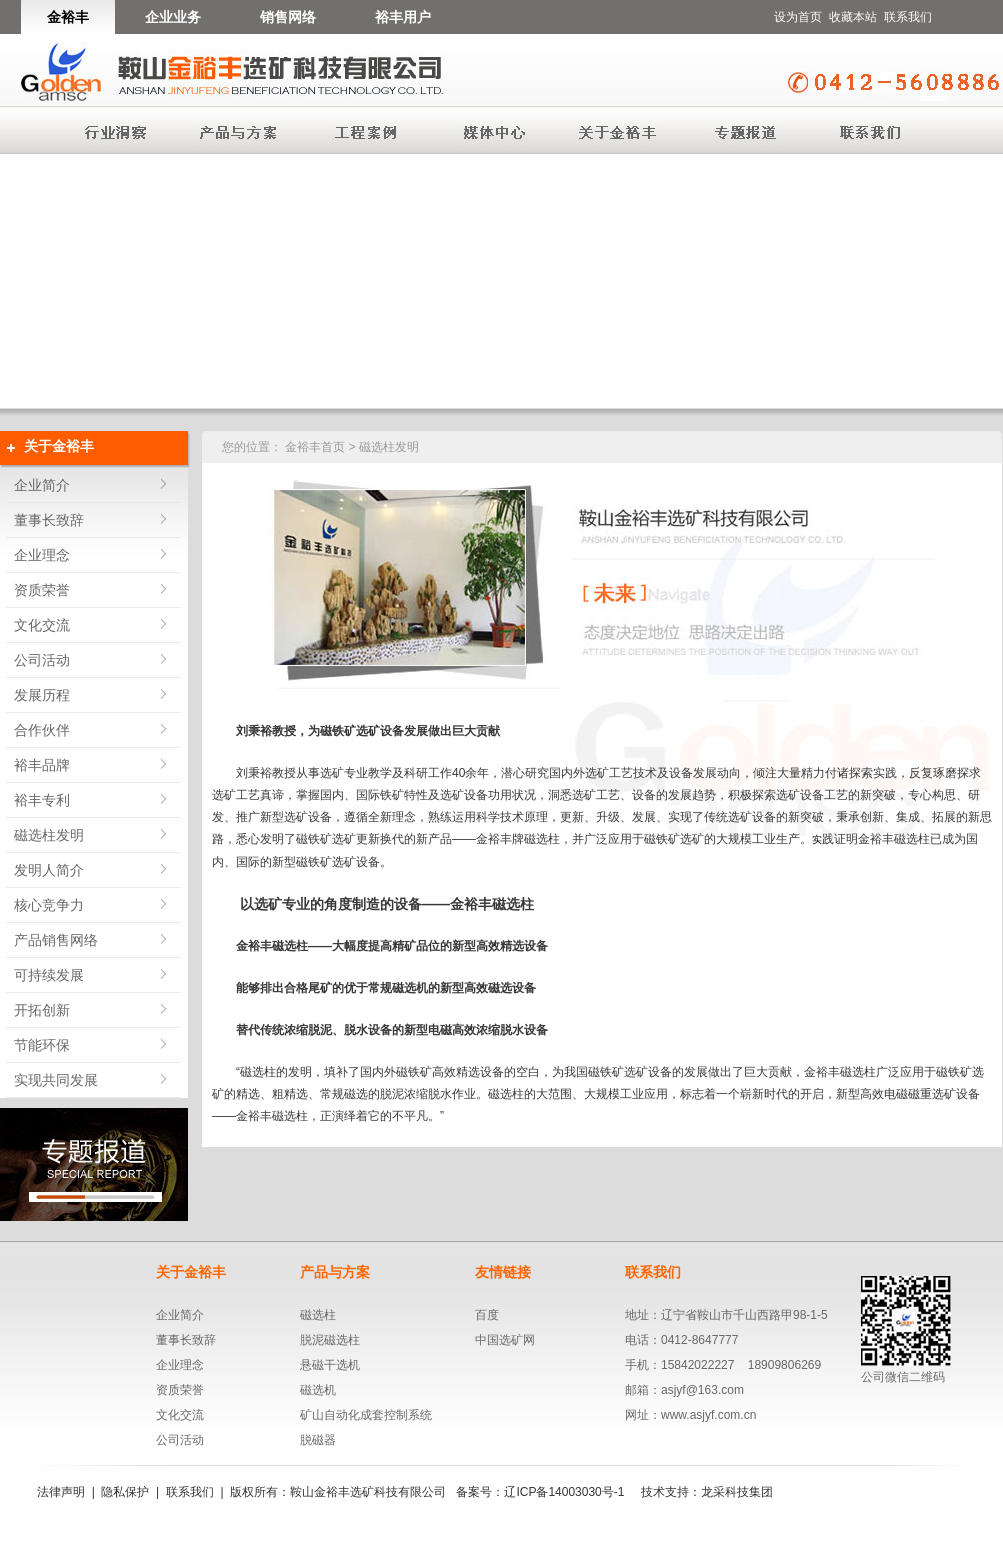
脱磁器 (318, 1440)
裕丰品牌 (42, 765)
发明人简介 (49, 870)
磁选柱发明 (49, 835)
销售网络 (288, 17)
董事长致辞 (49, 520)
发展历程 (42, 695)
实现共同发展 (56, 1080)
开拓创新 (42, 1010)
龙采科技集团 (737, 1492)
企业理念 (42, 555)
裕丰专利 (42, 800)
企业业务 (173, 17)
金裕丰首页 (315, 447)
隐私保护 (125, 1492)
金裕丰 (68, 17)
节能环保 (42, 1045)
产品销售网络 (56, 940)
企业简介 (42, 485)
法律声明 (61, 1492)
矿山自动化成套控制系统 (366, 1415)
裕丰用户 (403, 17)
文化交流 (42, 625)
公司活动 (42, 660)
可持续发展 (49, 975)
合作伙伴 (42, 730)
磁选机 (318, 1390)
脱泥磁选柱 (330, 1340)
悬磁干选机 (330, 1365)
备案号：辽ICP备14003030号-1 (540, 1492)
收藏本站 (853, 17)
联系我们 (908, 17)
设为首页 (798, 17)
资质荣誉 (42, 590)
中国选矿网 (505, 1340)
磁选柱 (318, 1315)
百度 (487, 1315)
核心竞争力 (49, 905)
